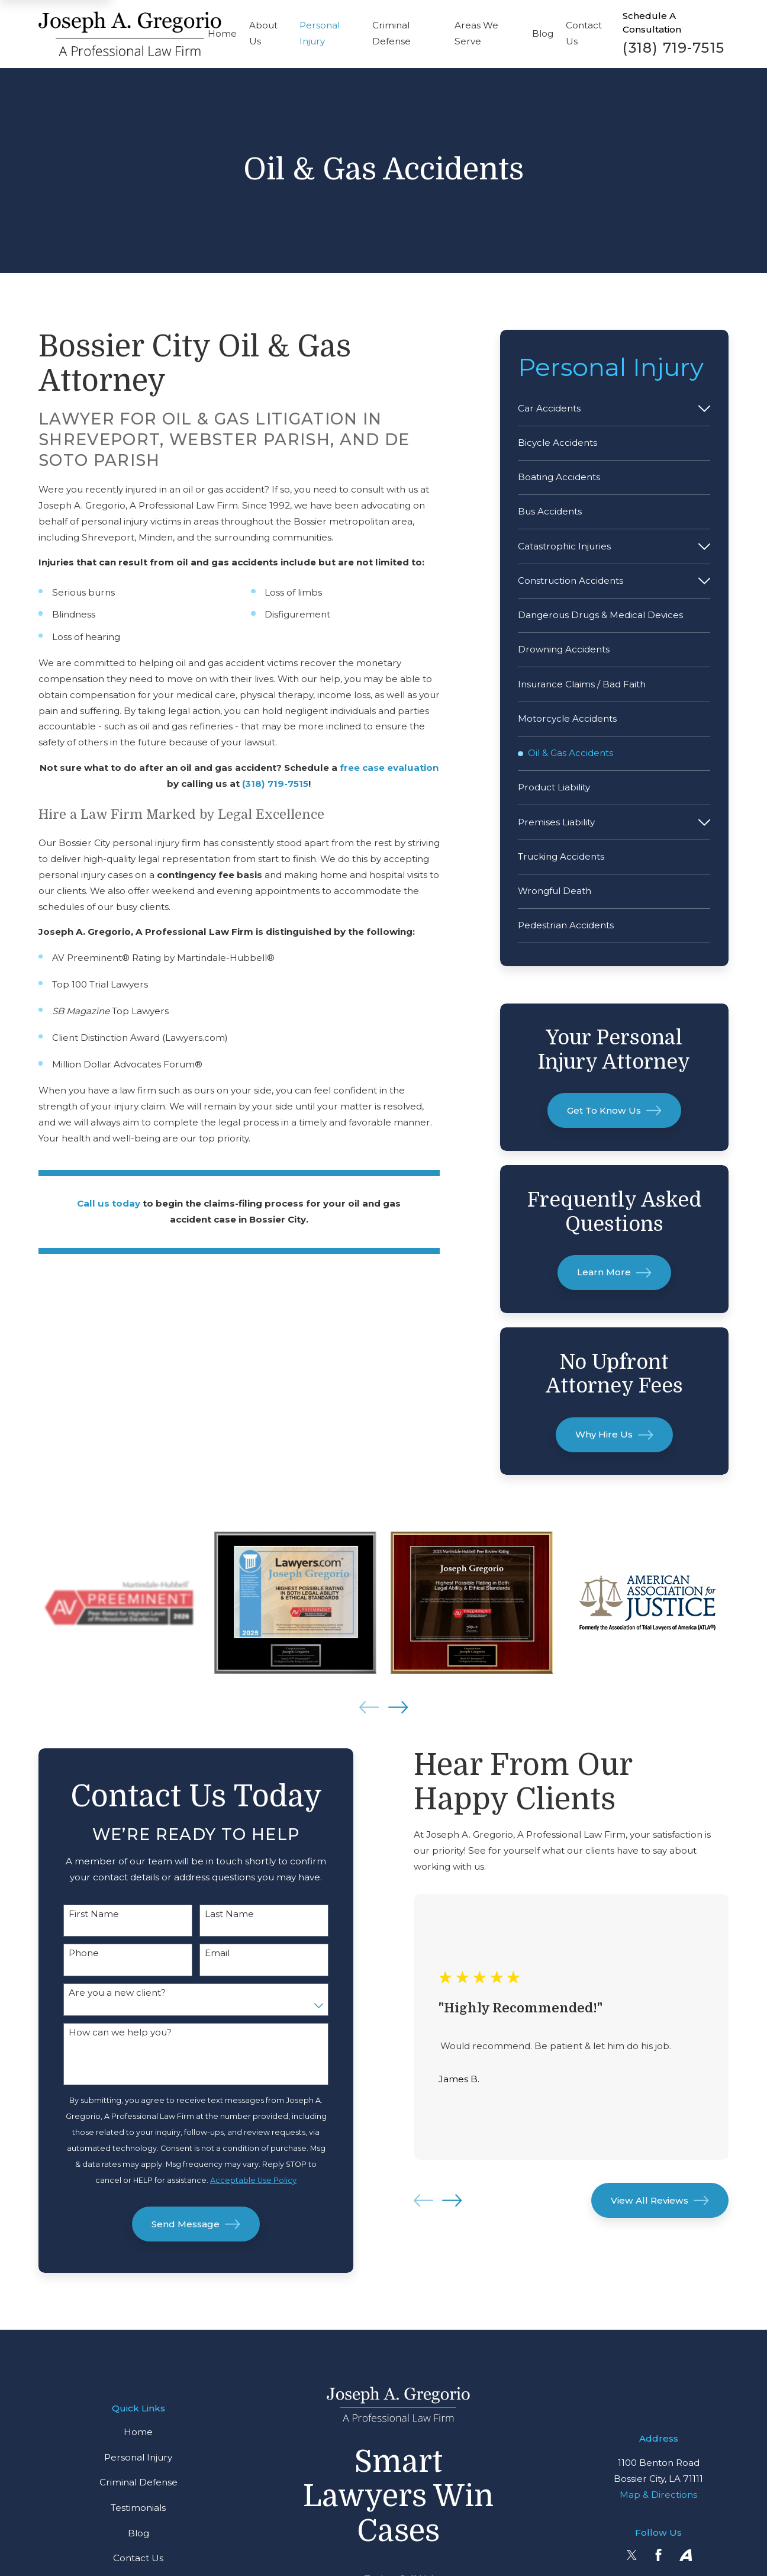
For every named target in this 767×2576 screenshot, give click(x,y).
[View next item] (398, 1707)
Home (138, 2431)
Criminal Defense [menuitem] (391, 33)
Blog (138, 2533)
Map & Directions (658, 2494)
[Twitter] (632, 2555)
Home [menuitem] (222, 33)
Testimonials (138, 2507)
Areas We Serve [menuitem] (476, 33)
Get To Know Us (614, 1110)
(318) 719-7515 (673, 47)
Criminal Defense (138, 2482)
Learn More (614, 1272)
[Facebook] (658, 2555)
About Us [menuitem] (263, 33)
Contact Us (138, 2558)
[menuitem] (605, 408)
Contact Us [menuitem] (584, 33)
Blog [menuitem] (542, 33)
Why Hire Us (614, 1434)
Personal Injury (138, 2457)
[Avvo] (685, 2555)
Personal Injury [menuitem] (319, 33)
